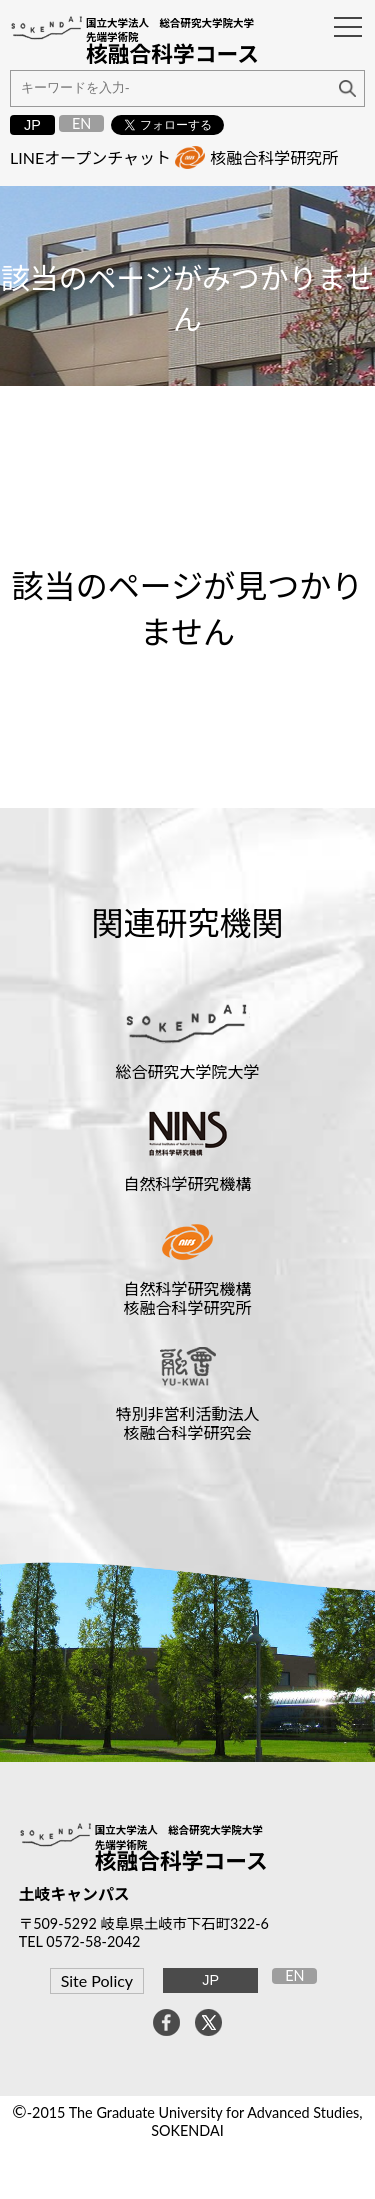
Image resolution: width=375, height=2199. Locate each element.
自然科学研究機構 (187, 1183)
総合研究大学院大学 (187, 1071)
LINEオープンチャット (90, 157)
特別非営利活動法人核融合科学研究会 (187, 1423)
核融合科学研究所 (274, 157)
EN (81, 123)
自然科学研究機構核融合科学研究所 (187, 1298)
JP (32, 125)
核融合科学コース (181, 1861)
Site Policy (97, 1980)
